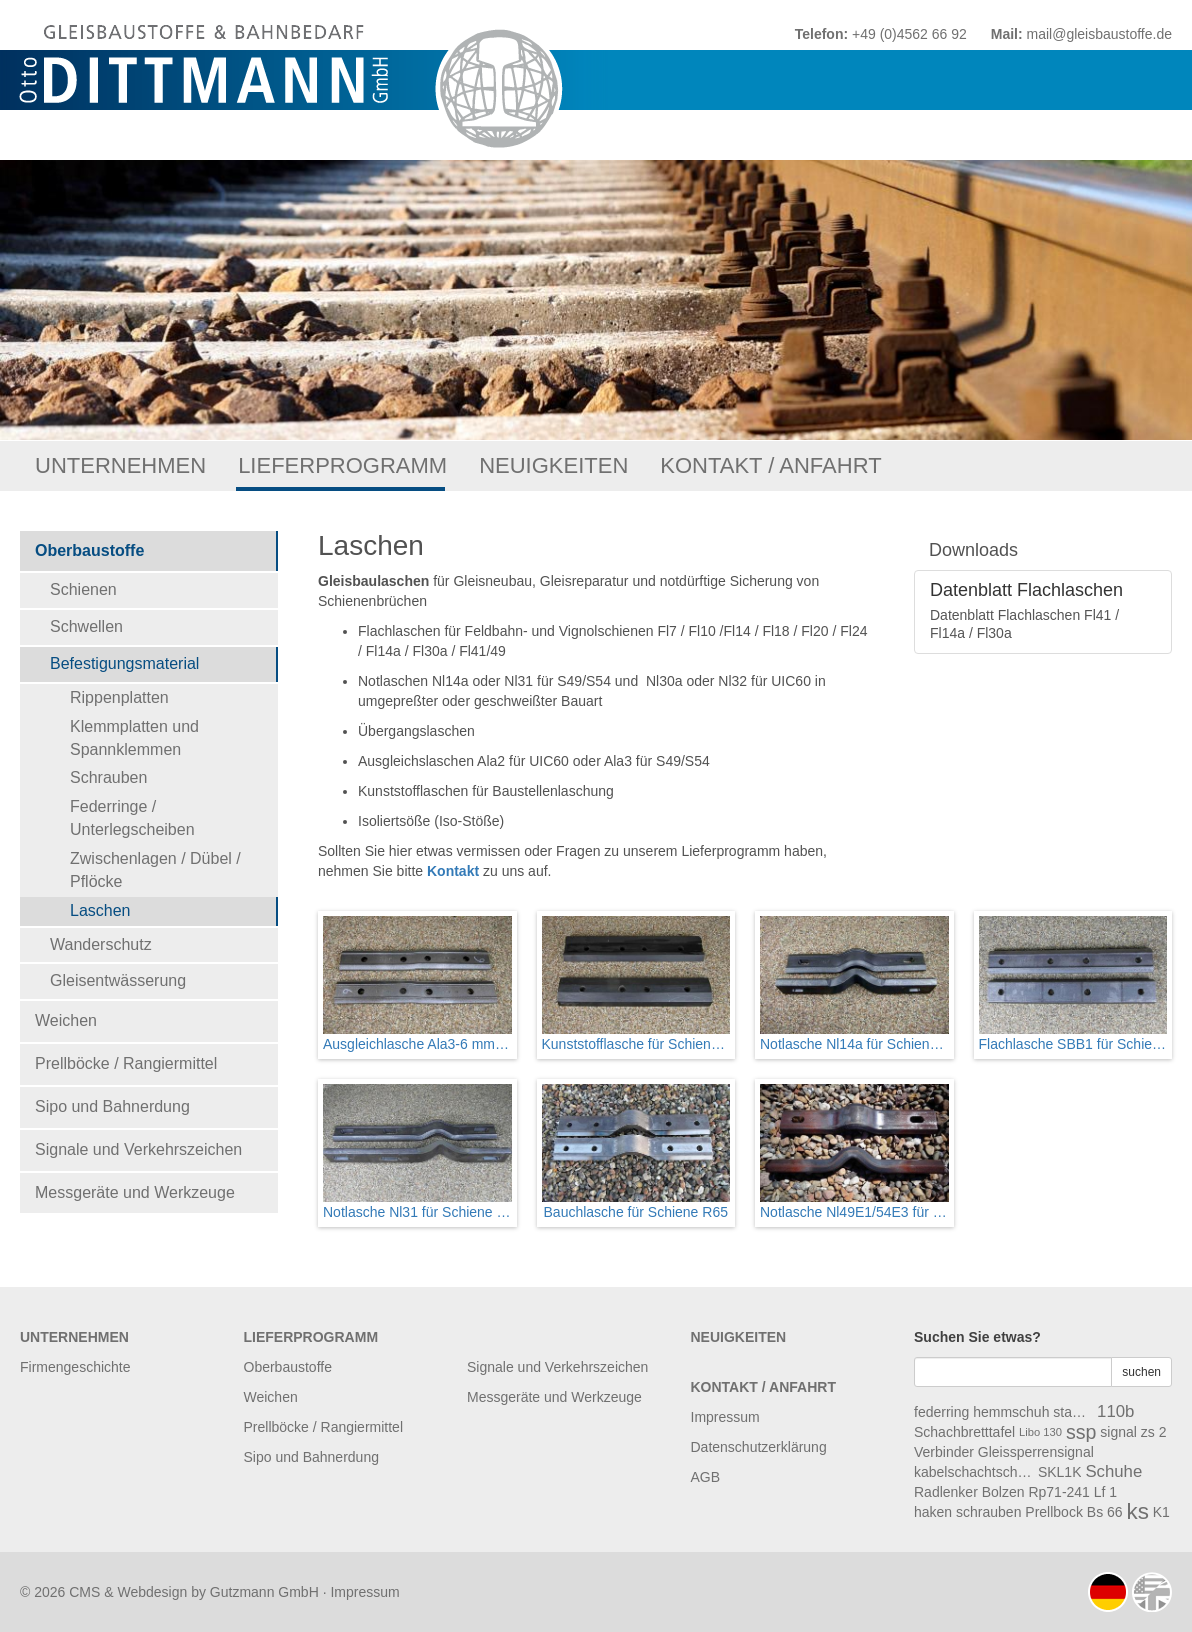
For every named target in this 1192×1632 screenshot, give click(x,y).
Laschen (100, 910)
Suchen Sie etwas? (977, 1337)
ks (1138, 1512)
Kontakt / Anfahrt (770, 465)
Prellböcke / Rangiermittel (126, 1063)
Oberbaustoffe (89, 550)
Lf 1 (1105, 1492)
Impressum (725, 1417)
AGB (706, 1477)
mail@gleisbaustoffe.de (1099, 34)
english (1152, 1592)
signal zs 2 (1133, 1432)
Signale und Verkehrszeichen (138, 1149)
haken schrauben (967, 1512)
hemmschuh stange (1033, 1412)
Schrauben (108, 777)
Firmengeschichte (75, 1367)
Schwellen (86, 626)
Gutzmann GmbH (264, 1592)
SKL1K (1060, 1472)
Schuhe (1113, 1471)
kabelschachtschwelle (974, 1472)
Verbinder (944, 1452)
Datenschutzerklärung (759, 1447)
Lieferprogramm (342, 465)
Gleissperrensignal (1036, 1452)
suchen (1141, 1372)
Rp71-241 (1059, 1492)
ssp (1081, 1432)
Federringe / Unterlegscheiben (132, 818)
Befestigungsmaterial (124, 663)
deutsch (1108, 1592)
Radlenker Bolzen (969, 1492)
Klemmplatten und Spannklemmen (134, 738)
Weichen (66, 1020)
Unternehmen (120, 465)
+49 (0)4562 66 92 (909, 34)
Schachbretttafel (964, 1432)
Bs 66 (1105, 1512)
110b (1115, 1411)
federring (941, 1412)
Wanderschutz (101, 944)
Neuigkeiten (553, 465)
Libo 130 (1040, 1432)
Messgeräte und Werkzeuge (135, 1192)
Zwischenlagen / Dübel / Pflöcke (155, 870)
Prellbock (1054, 1512)
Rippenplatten (119, 697)
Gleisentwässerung (118, 980)
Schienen (83, 589)
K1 (1161, 1512)
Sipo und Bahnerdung (112, 1106)
